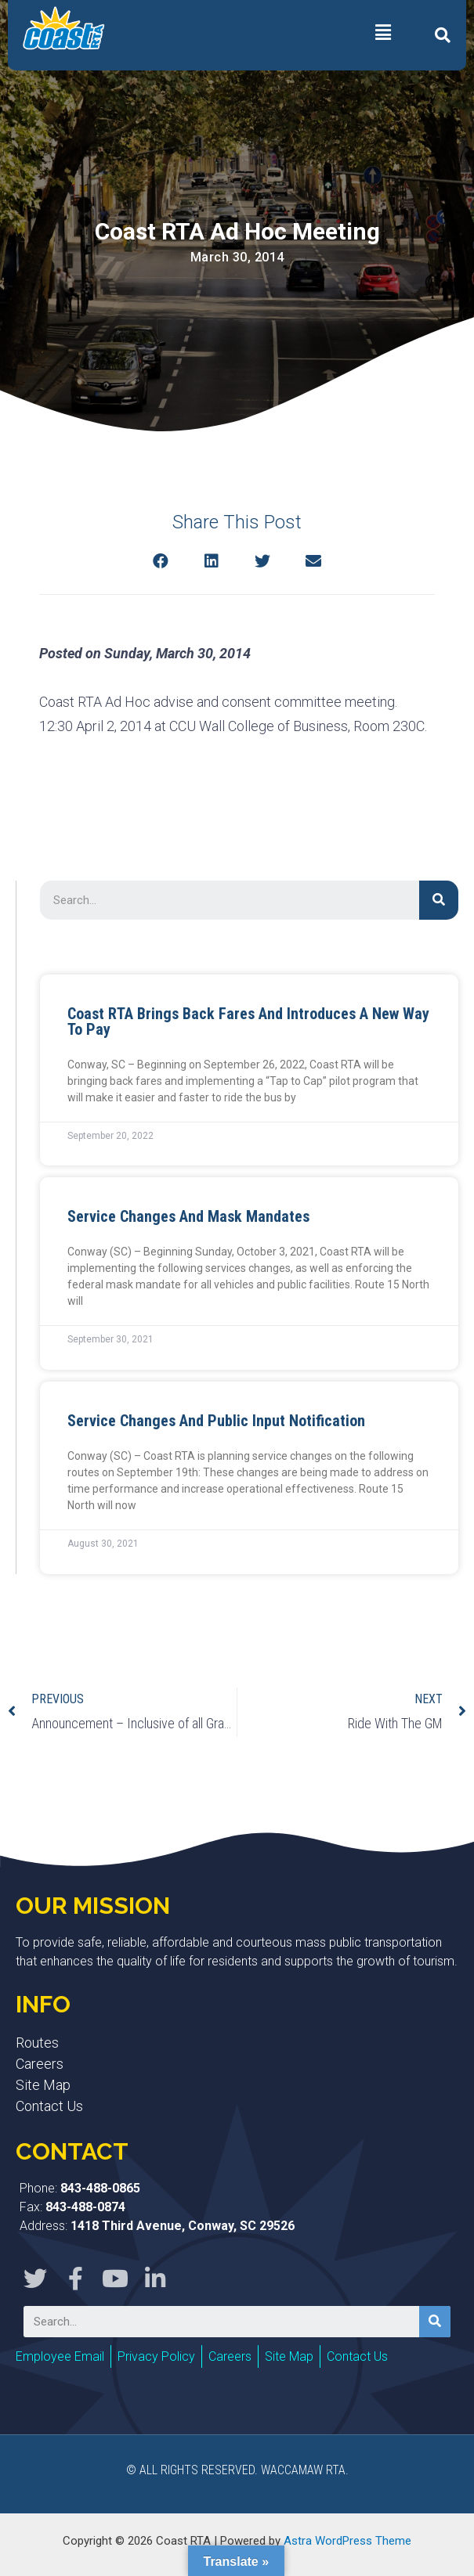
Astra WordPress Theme (347, 2541)
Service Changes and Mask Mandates (188, 1216)
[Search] (438, 900)
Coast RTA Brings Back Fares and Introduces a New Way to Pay (248, 1021)
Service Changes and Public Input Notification (216, 1420)
